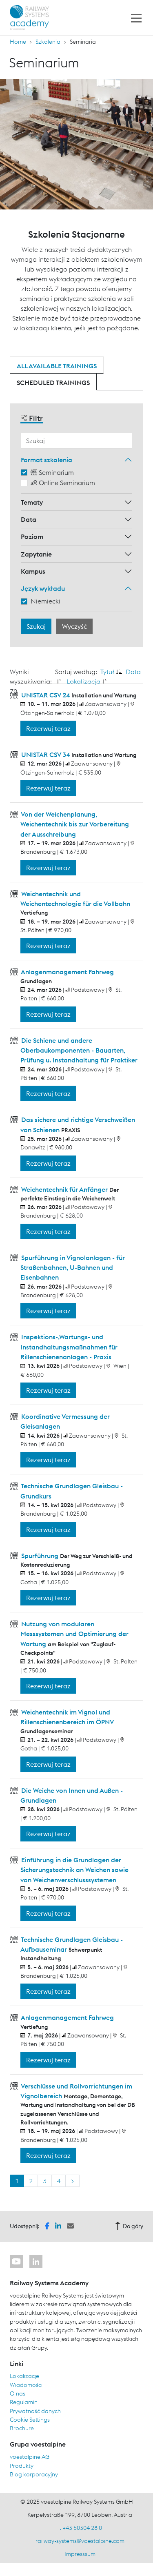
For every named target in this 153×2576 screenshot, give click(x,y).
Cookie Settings (30, 2419)
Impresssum (79, 2554)
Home (18, 41)
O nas (17, 2393)
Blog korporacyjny (34, 2474)
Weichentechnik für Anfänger (64, 1189)
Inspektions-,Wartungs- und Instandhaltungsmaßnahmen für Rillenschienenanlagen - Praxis (69, 1347)
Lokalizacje (24, 2376)
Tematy (32, 502)
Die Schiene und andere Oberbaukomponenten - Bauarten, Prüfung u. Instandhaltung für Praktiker (78, 1050)
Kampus (33, 571)
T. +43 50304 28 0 (80, 2527)
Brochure (22, 2428)
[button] (47, 2225)
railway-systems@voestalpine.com (79, 2541)
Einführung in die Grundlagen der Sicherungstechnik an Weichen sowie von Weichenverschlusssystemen (74, 1870)
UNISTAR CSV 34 (45, 754)
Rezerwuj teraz (48, 728)
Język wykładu (43, 588)
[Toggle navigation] (136, 17)
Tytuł (107, 672)
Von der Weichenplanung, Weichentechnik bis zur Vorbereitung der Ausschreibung (74, 824)
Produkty (21, 2465)
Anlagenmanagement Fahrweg (67, 972)
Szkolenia (47, 41)
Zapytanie (36, 554)
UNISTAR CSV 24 (45, 695)
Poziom (32, 536)
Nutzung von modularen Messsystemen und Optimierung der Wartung (74, 1634)
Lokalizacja (83, 681)
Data (28, 519)
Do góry (129, 2226)
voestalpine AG (29, 2456)
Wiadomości (26, 2385)
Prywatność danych (35, 2411)
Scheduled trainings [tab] (53, 382)
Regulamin (24, 2402)
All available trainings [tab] (57, 366)
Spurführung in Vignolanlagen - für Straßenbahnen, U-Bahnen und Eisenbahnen (72, 1267)
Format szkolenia (46, 460)
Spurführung (40, 1556)
